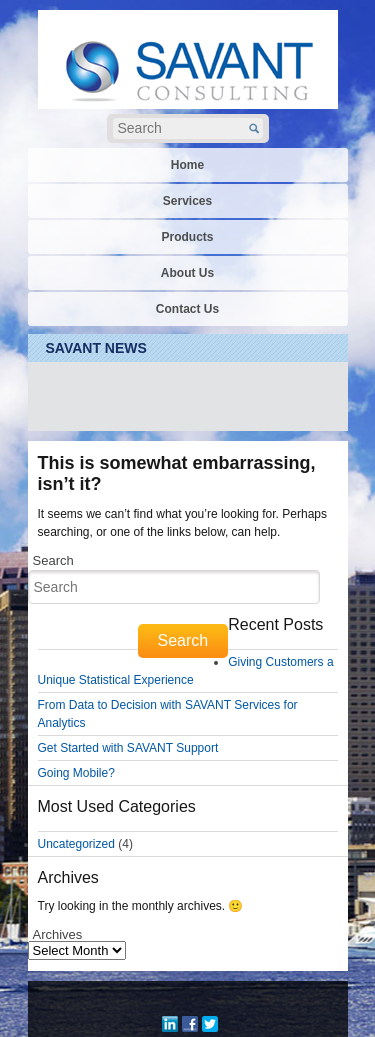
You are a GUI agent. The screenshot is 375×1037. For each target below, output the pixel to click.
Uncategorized (76, 844)
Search (53, 560)
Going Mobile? (76, 773)
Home (187, 165)
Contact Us (187, 309)
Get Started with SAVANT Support (128, 748)
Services (187, 201)
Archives (58, 934)
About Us (187, 273)
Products (187, 237)
